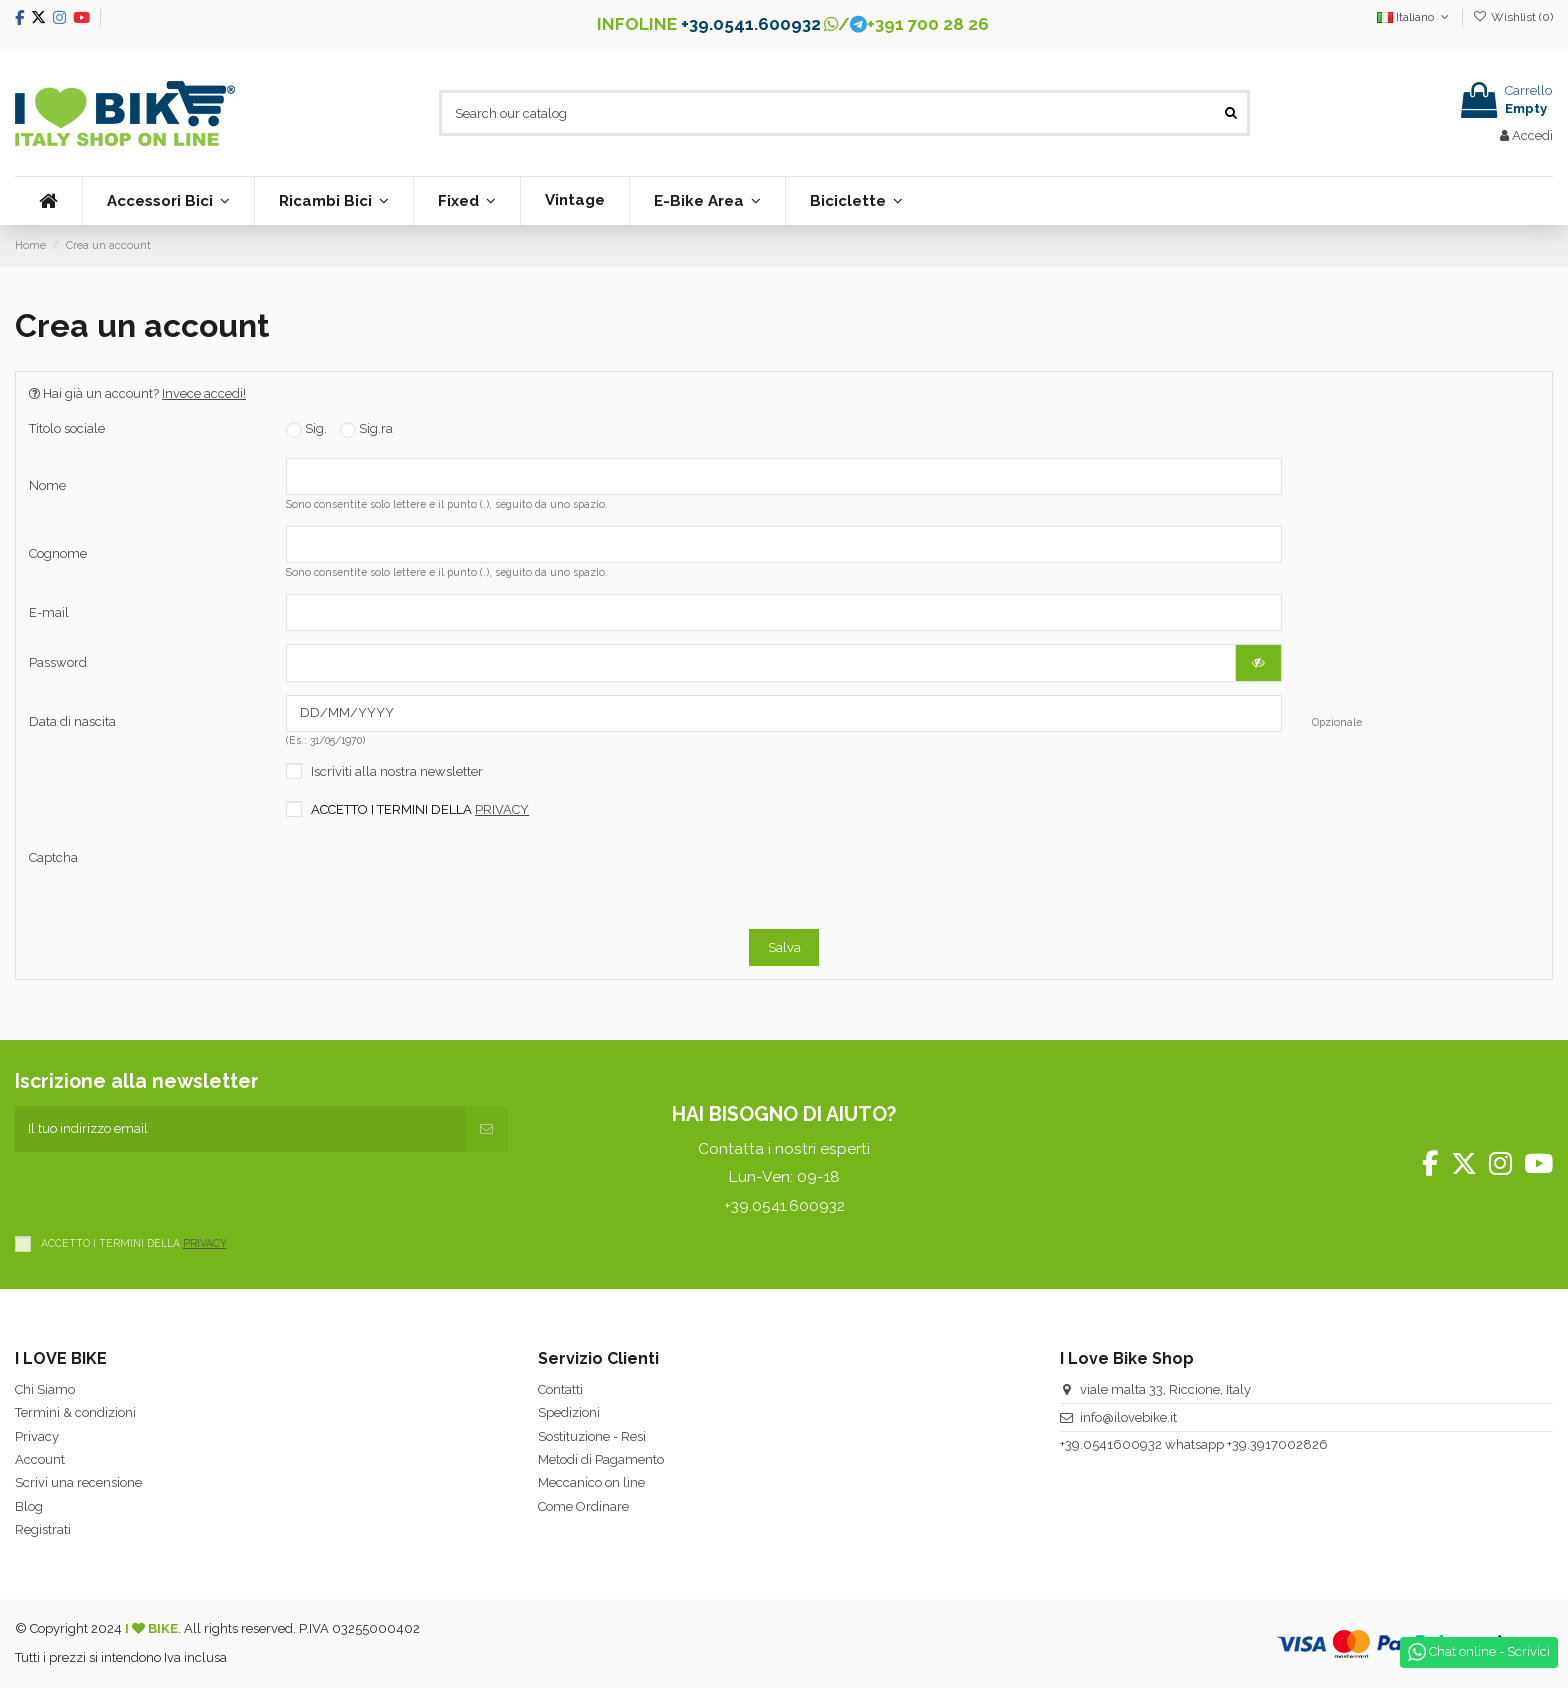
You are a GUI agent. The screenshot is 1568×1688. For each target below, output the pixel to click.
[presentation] (566, 877)
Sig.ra (366, 429)
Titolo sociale (67, 428)
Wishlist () (1513, 17)
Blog (29, 1506)
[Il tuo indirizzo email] (240, 1129)
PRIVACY (502, 809)
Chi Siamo (45, 1389)
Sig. (306, 429)
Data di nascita (72, 721)
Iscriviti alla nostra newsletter (397, 771)
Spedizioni (569, 1412)
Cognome (58, 553)
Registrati (43, 1529)
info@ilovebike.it (1128, 1417)
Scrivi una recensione (78, 1482)
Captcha (53, 857)
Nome (47, 485)
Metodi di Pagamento (601, 1459)
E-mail (49, 612)
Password (58, 662)
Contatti (560, 1389)
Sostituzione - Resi (592, 1436)
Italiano (1414, 17)
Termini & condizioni (75, 1412)
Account (40, 1459)
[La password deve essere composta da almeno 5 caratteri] (761, 662)
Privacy (37, 1436)
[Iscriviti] (486, 1129)
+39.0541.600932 (751, 24)
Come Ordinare (583, 1506)
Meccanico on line (591, 1482)
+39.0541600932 (1111, 1444)
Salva (784, 947)
